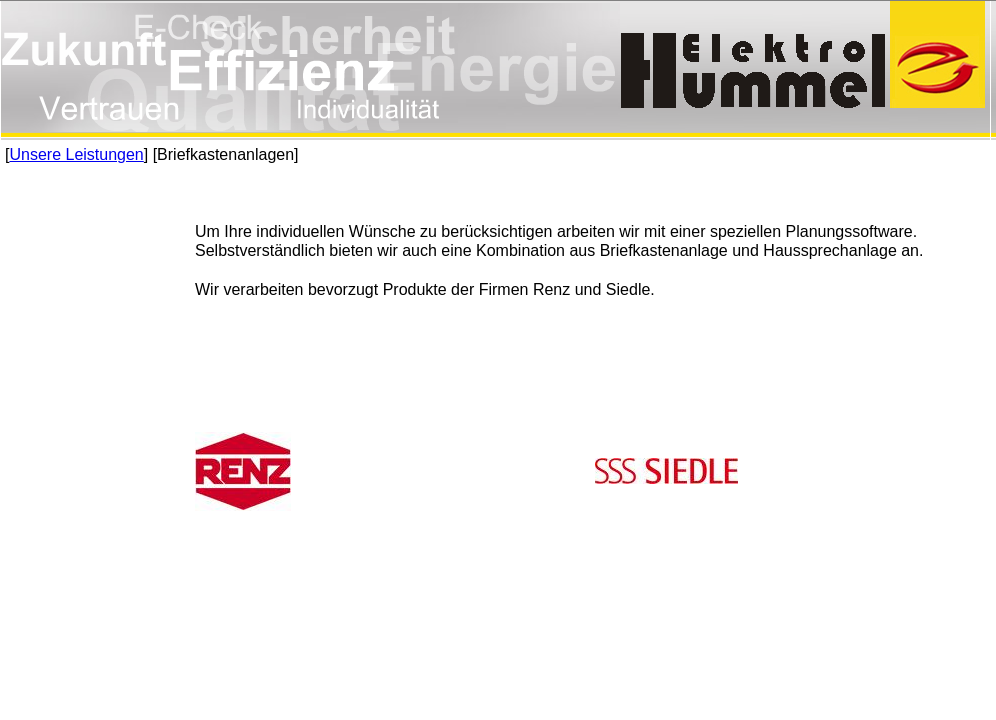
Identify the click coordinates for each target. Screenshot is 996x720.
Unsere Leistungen (76, 154)
